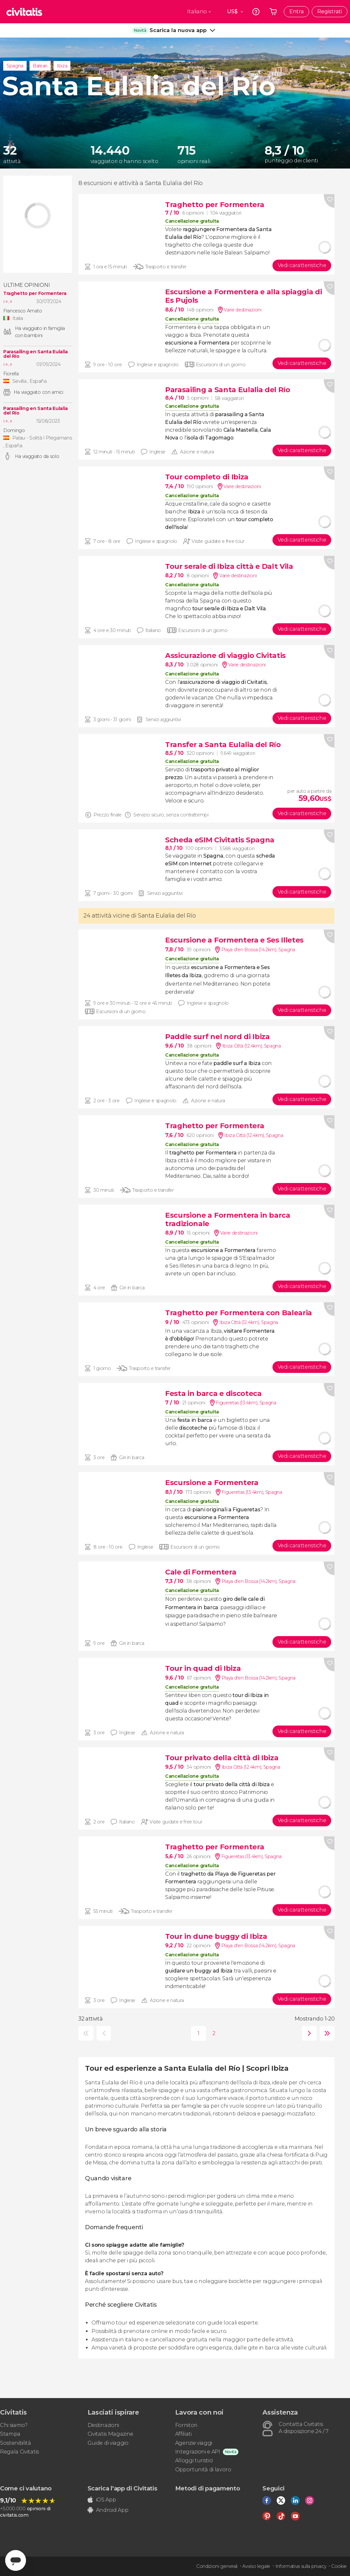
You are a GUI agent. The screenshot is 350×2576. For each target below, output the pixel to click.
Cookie (339, 2566)
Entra (296, 11)
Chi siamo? (14, 2425)
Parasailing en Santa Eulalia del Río (35, 353)
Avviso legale (256, 2566)
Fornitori (186, 2425)
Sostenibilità (15, 2443)
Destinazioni (103, 2425)
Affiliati (183, 2434)
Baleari (40, 66)
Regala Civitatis (19, 2452)
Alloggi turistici (194, 2460)
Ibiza (62, 66)
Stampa (10, 2434)
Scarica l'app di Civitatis (122, 2488)
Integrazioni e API (197, 2452)
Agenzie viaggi (193, 2443)
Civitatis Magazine (110, 2434)
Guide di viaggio (108, 2443)
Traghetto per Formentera (34, 293)
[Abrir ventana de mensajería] (15, 2560)
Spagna (14, 66)
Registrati (329, 11)
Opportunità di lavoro (203, 2469)
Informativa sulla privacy (300, 2566)
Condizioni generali (216, 2566)
